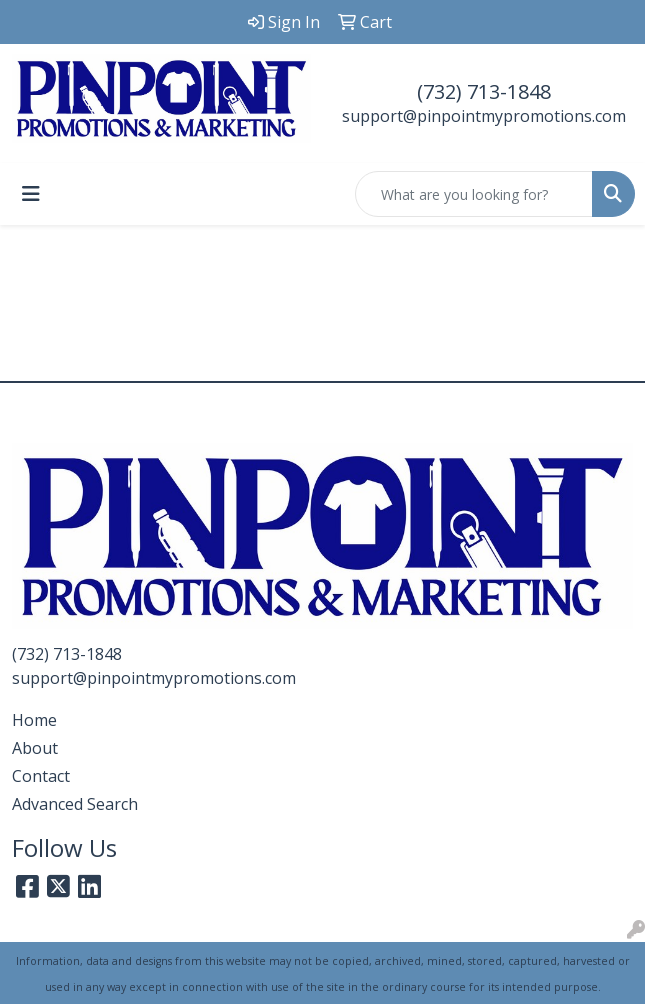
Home (34, 720)
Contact (41, 776)
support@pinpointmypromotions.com (484, 116)
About (35, 748)
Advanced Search (75, 804)
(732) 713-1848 (484, 91)
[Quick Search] (474, 194)
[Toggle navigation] (31, 194)
